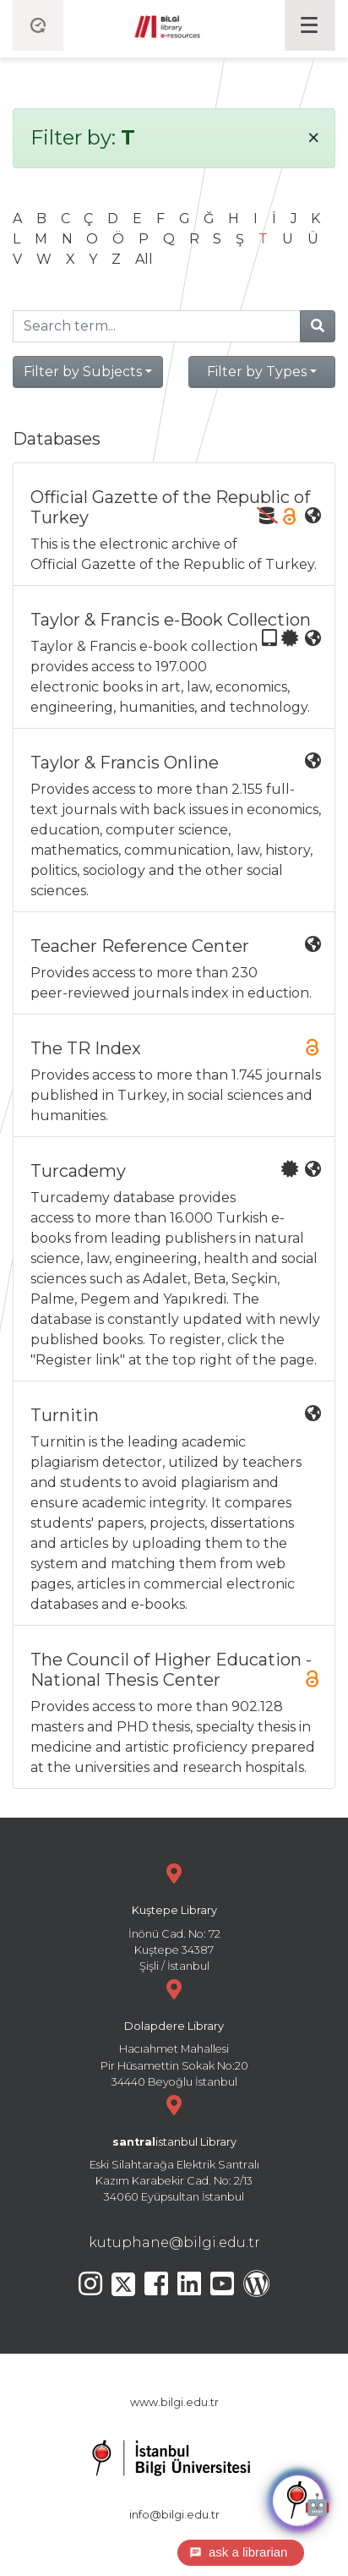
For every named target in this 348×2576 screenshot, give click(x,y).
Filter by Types (257, 372)
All (144, 259)
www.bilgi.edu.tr (174, 2402)
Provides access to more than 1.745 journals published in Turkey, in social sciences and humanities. (175, 1081)
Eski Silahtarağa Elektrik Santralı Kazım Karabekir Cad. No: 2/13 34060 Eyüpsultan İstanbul (174, 2147)
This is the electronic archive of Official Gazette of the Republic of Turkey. (175, 529)
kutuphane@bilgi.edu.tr (174, 2242)
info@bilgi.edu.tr (174, 2514)
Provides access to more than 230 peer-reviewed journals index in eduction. (175, 968)
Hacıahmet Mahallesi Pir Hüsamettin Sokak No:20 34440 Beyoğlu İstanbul (174, 2031)
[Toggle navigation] (310, 25)
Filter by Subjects (83, 372)
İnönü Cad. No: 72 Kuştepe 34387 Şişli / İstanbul (174, 1915)
